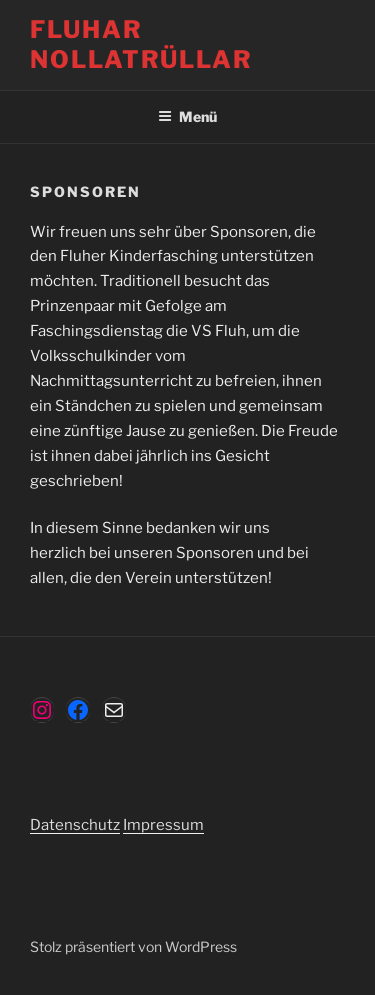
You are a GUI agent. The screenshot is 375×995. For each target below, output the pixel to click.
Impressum (163, 825)
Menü (187, 116)
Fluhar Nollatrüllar (141, 44)
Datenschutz (75, 825)
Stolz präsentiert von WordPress (133, 946)
